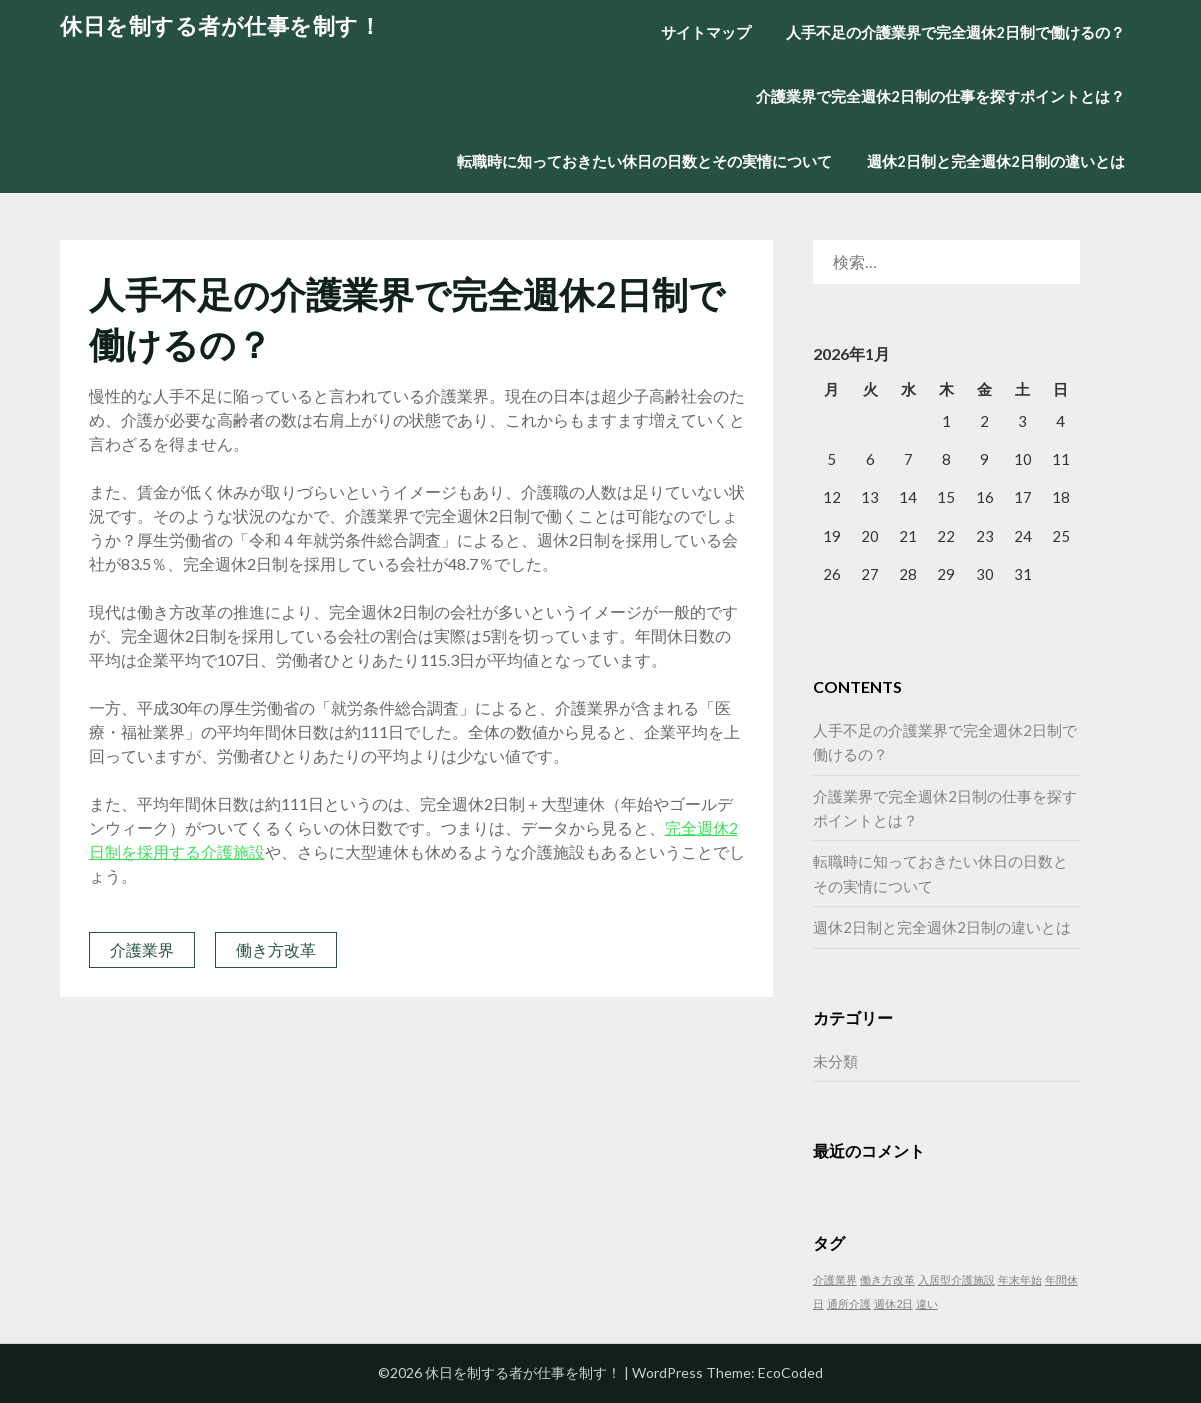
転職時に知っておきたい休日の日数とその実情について (644, 161)
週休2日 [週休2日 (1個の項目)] (893, 1303)
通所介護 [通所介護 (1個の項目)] (849, 1303)
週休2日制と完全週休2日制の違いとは (996, 161)
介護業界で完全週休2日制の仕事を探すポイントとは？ (940, 96)
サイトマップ (706, 32)
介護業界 (142, 949)
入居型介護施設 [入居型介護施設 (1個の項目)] (956, 1279)
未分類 (835, 1061)
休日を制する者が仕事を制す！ (220, 25)
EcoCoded (790, 1372)
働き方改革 (276, 949)
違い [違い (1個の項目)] (927, 1303)
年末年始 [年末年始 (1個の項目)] (1020, 1279)
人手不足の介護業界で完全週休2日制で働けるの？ (955, 32)
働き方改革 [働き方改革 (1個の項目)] (887, 1279)
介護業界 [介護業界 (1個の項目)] (835, 1279)
